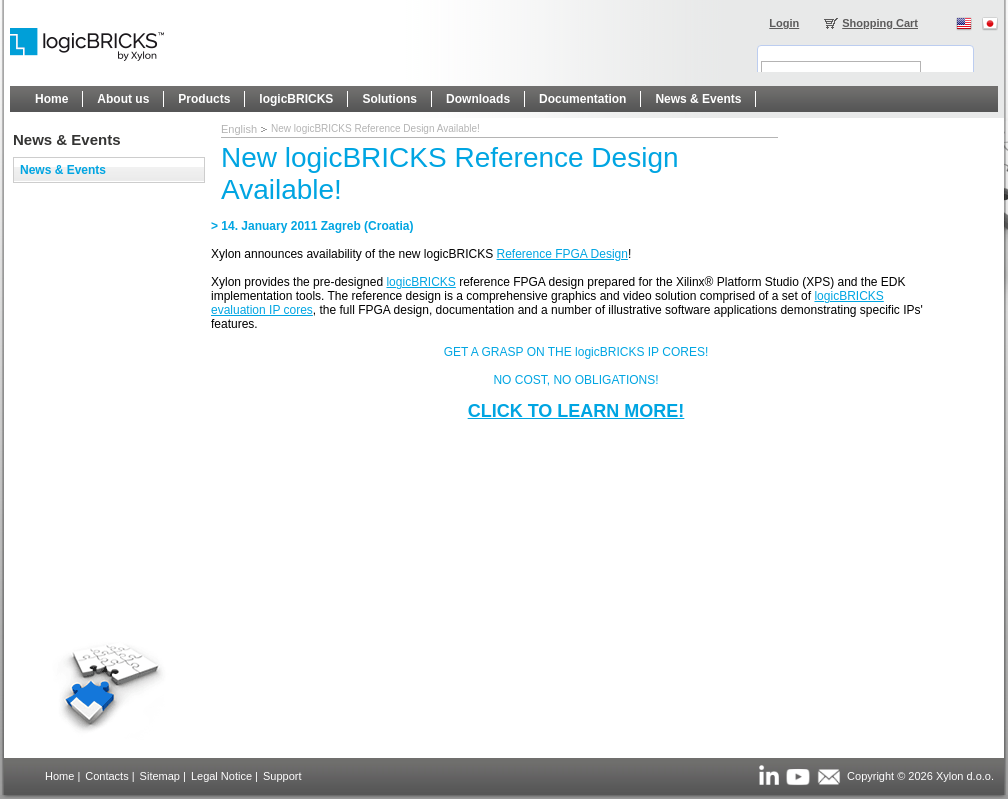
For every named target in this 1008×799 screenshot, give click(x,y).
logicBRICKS (420, 282)
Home (59, 776)
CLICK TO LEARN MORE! (576, 411)
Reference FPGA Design (562, 254)
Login (784, 23)
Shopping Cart (880, 23)
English (239, 129)
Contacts (106, 776)
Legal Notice (221, 776)
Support (282, 776)
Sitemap (160, 776)
